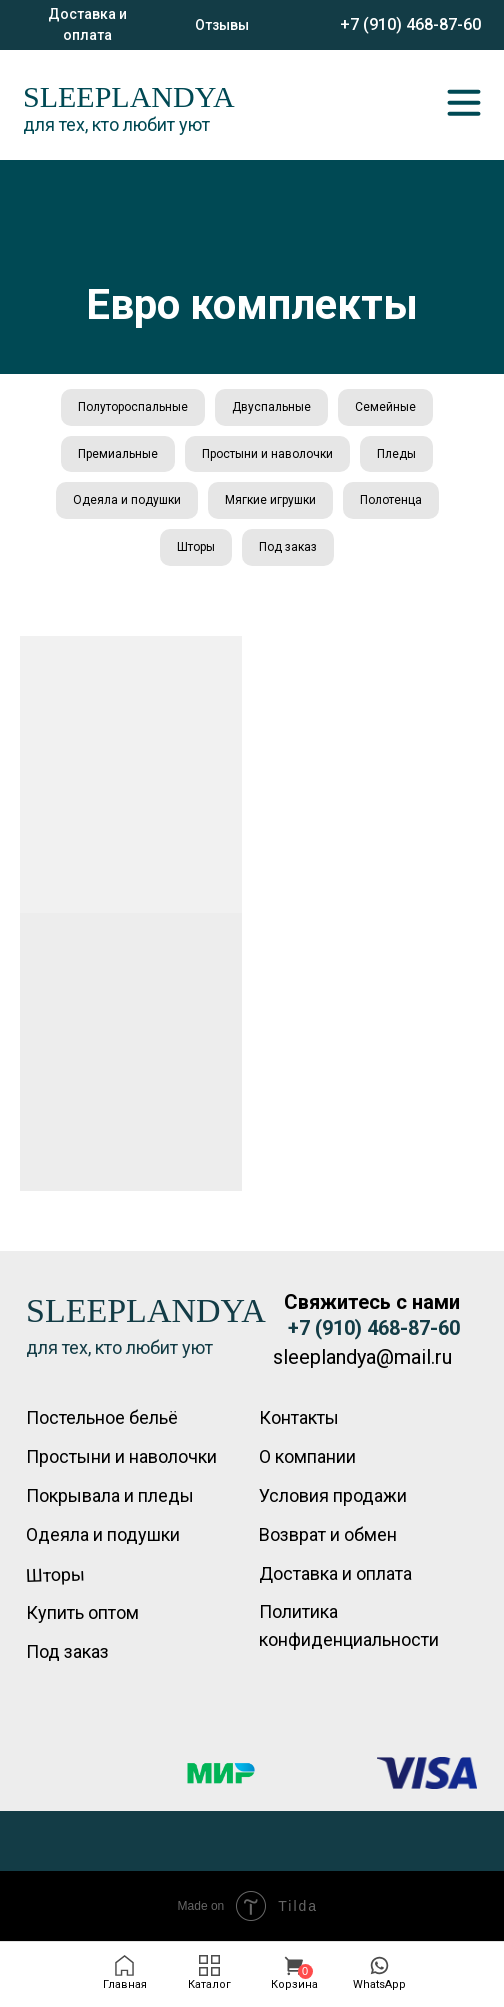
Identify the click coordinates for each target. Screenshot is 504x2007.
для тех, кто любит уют (116, 124)
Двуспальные (271, 407)
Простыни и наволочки (267, 454)
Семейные (385, 407)
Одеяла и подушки (127, 500)
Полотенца (391, 500)
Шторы (196, 547)
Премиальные (118, 454)
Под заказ (288, 547)
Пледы (396, 454)
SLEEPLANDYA (129, 96)
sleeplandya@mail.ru (362, 1357)
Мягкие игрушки (270, 500)
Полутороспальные (133, 407)
